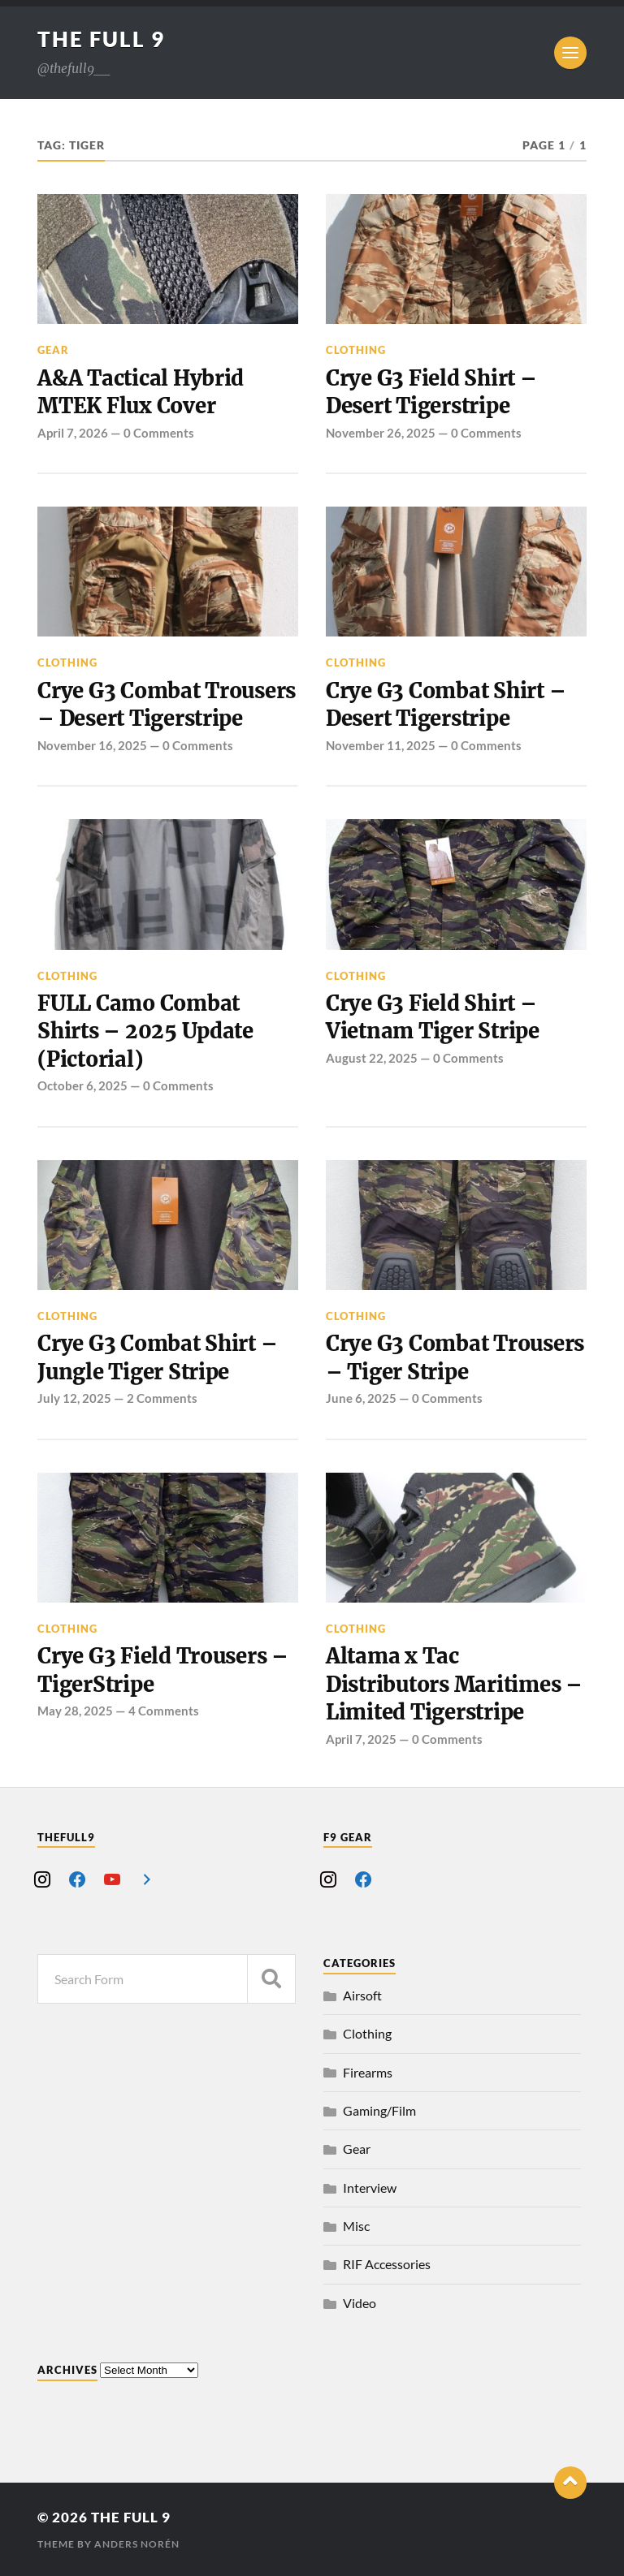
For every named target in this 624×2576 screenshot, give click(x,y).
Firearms (367, 2072)
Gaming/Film (379, 2110)
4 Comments (163, 1710)
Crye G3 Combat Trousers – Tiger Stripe (455, 1357)
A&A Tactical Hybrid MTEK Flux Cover (140, 392)
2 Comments (162, 1398)
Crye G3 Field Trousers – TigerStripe (162, 1670)
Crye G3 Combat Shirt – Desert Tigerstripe (446, 704)
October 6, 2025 (82, 1085)
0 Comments (159, 432)
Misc (356, 2225)
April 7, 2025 (361, 1739)
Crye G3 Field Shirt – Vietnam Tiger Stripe (433, 1017)
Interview (369, 2187)
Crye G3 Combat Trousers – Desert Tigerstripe (166, 704)
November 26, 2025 (381, 432)
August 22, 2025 (372, 1058)
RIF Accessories (387, 2264)
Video (359, 2303)
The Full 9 (101, 39)
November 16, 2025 (92, 745)
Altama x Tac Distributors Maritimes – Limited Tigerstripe (454, 1684)
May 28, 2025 (75, 1710)
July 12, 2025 (74, 1398)
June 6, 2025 (361, 1398)
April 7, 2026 (72, 432)
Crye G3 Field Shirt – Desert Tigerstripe (431, 392)
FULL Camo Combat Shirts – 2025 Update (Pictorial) (145, 1031)
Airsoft (362, 1995)
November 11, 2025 (381, 745)
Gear (53, 349)
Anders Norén (137, 2544)
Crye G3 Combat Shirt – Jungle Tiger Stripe (157, 1357)
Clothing (356, 349)
